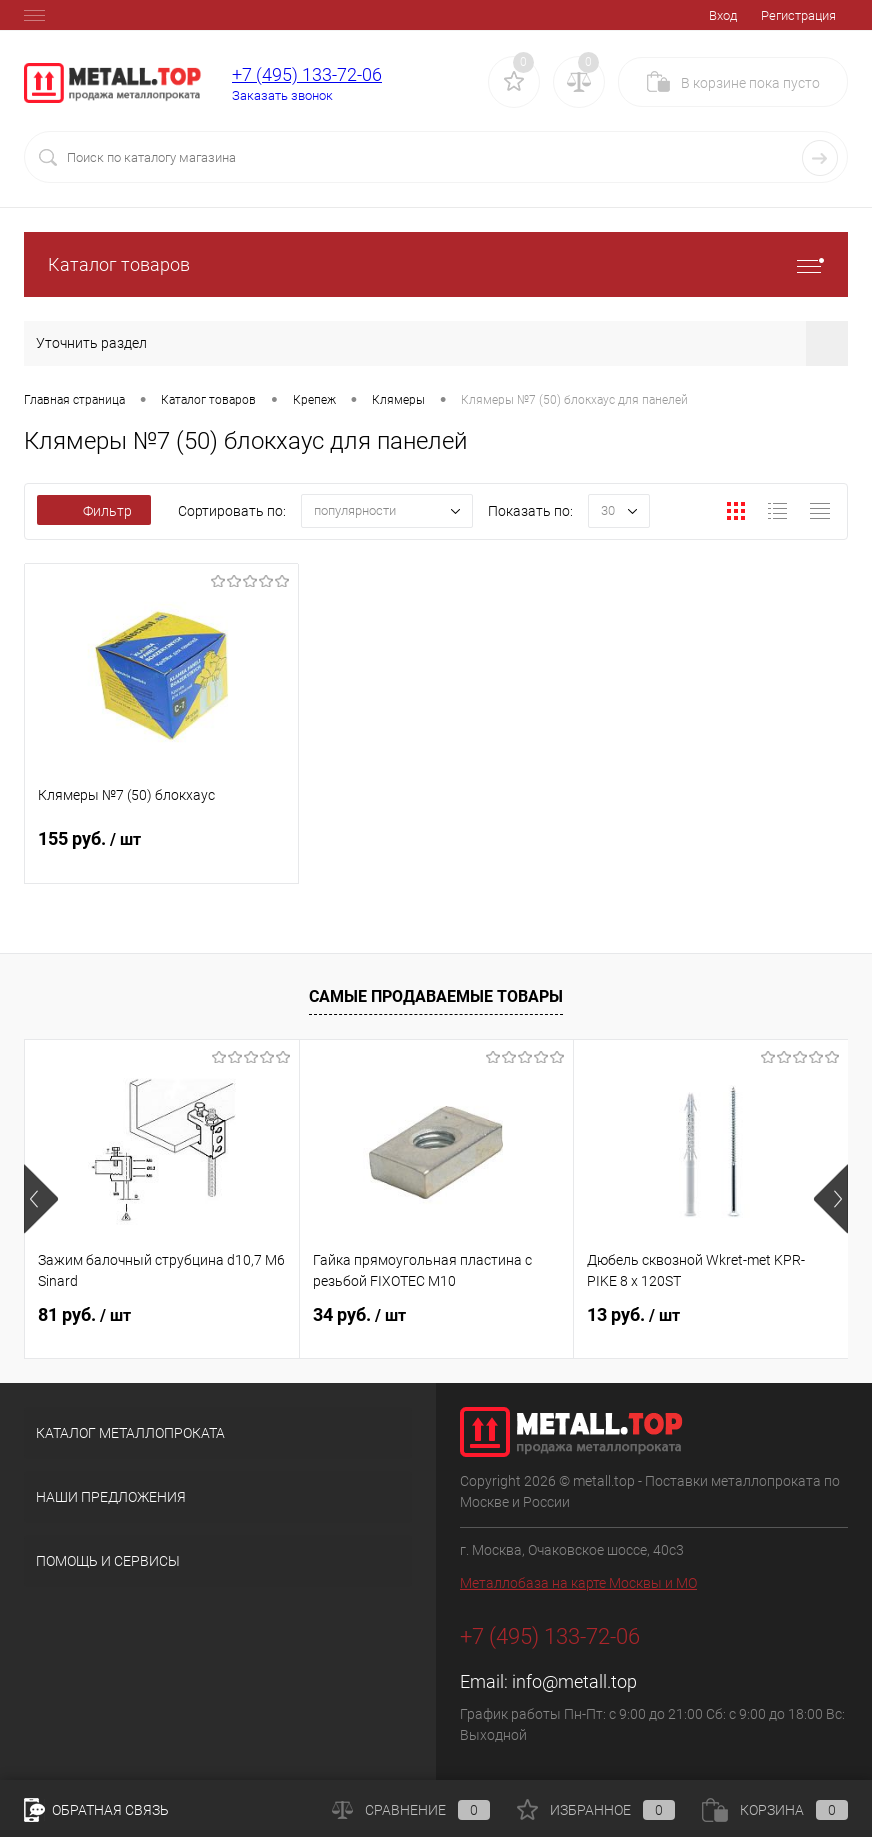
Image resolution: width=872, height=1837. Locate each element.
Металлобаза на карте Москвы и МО (578, 1583)
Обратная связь (96, 1810)
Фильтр (94, 511)
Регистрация (798, 15)
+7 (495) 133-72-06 (307, 74)
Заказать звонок (282, 95)
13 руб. (633, 1314)
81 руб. (84, 1314)
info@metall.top (574, 1681)
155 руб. (161, 851)
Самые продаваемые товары (436, 996)
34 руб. (359, 1314)
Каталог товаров (436, 264)
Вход (723, 15)
